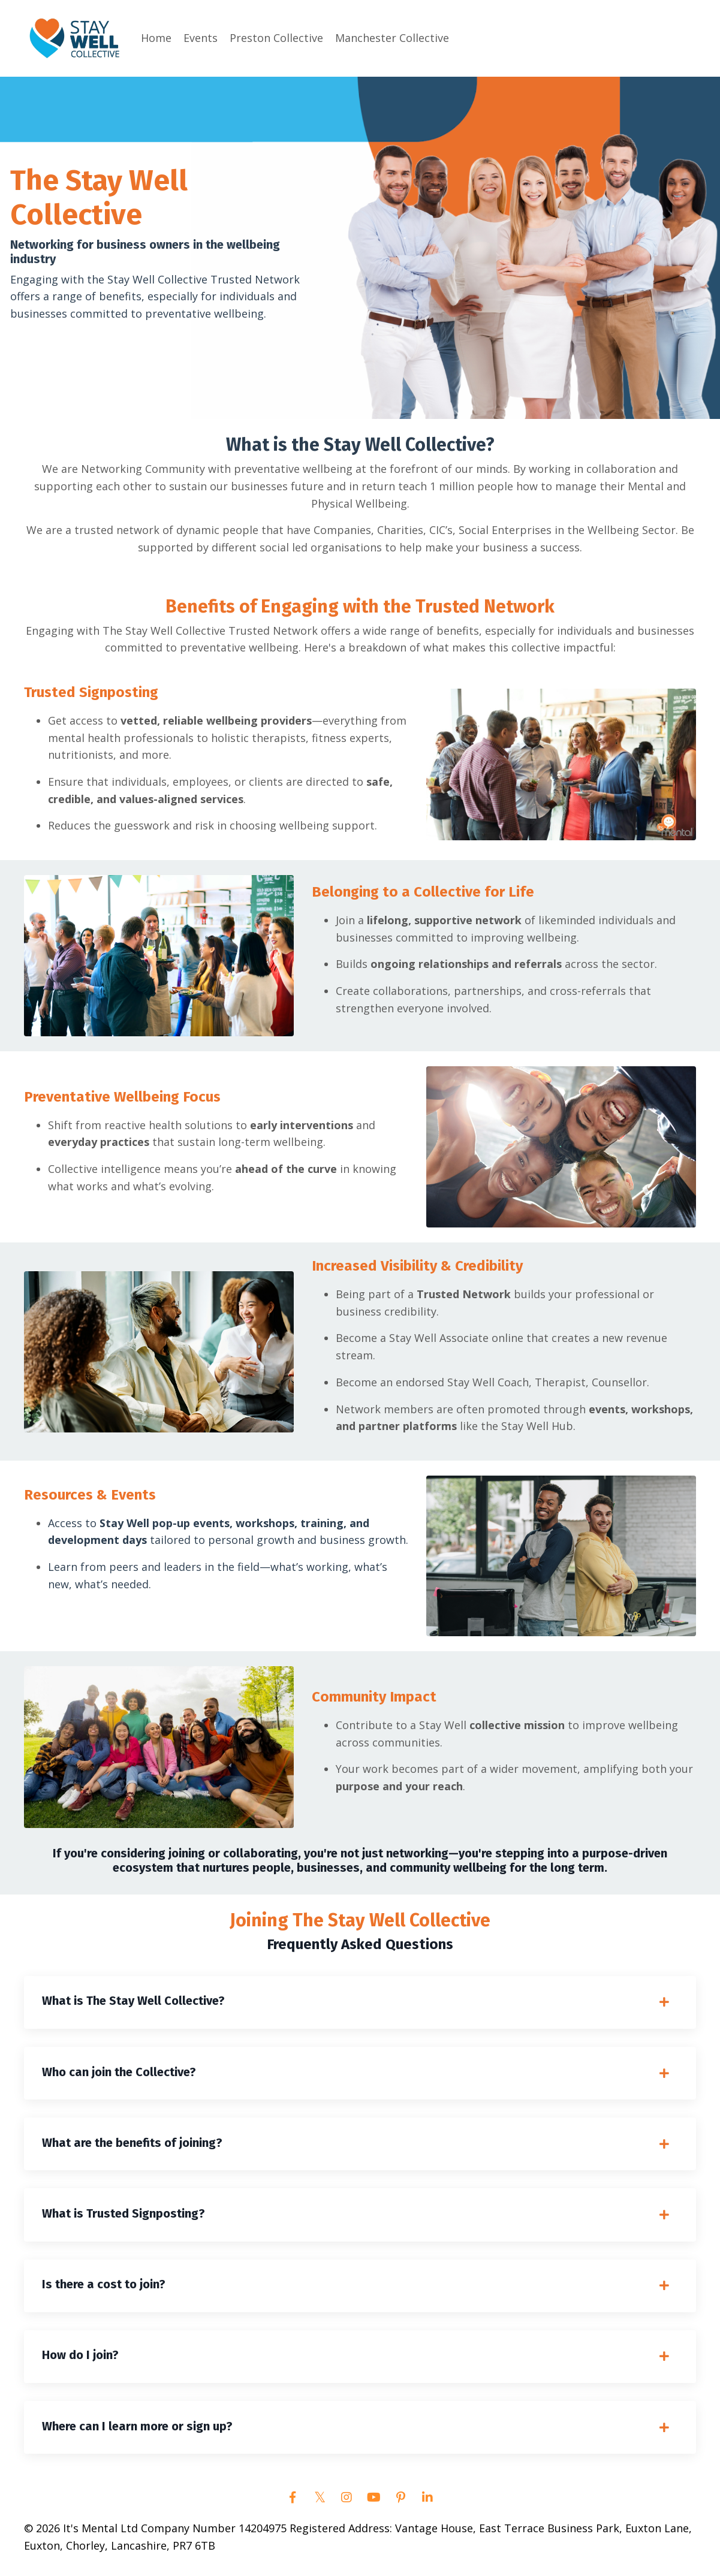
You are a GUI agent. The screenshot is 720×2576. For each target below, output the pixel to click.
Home (156, 38)
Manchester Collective (392, 38)
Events (200, 38)
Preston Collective (276, 38)
